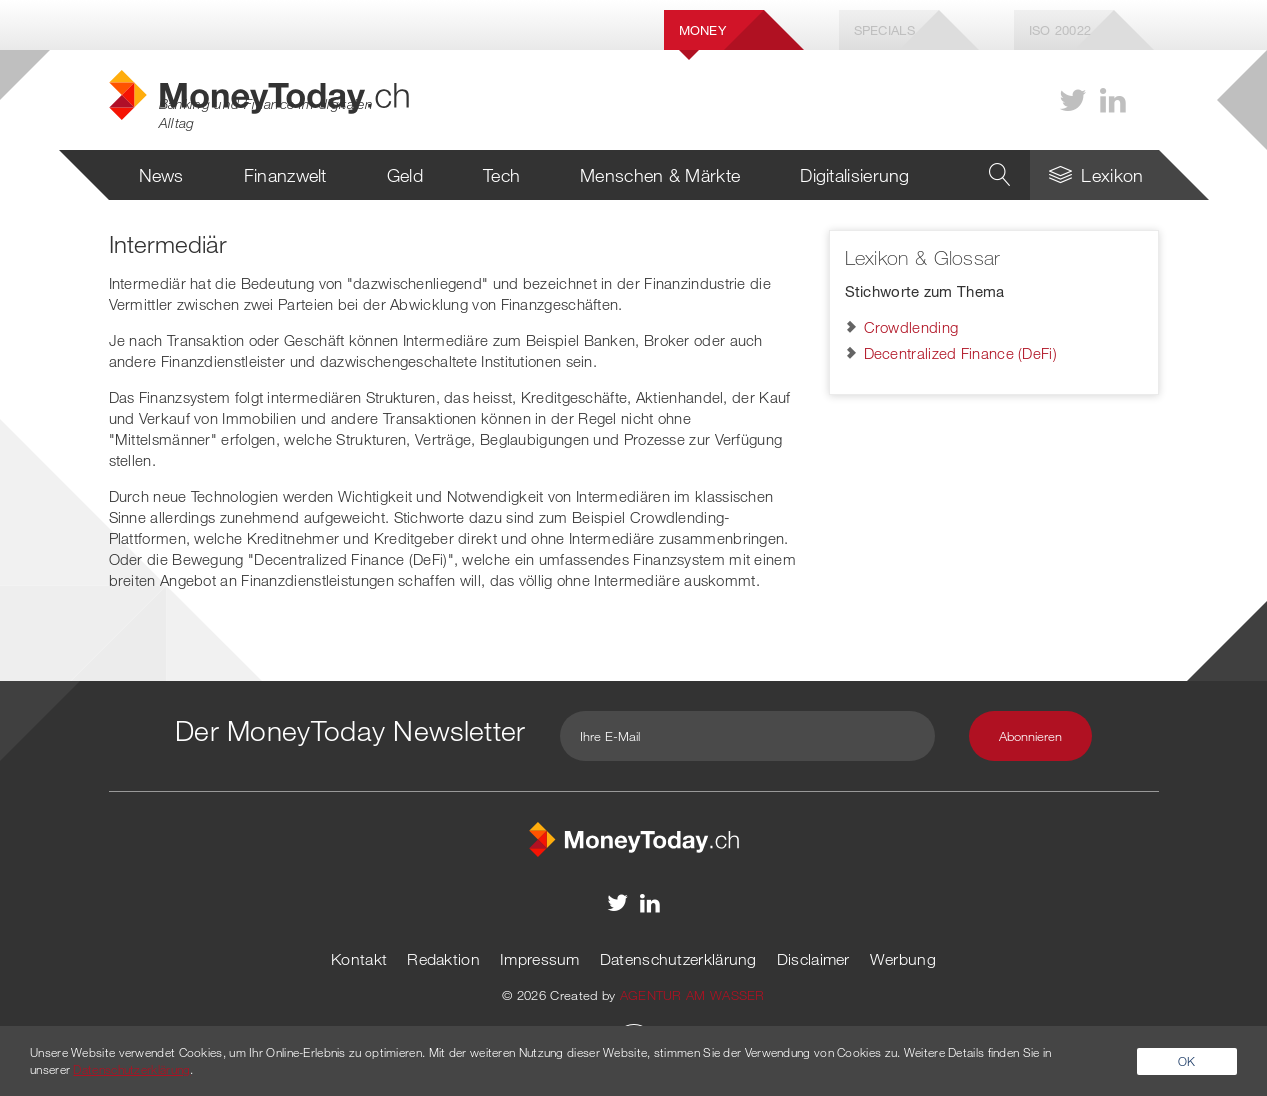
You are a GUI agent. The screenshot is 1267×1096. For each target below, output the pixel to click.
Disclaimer (813, 959)
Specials (884, 30)
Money (703, 30)
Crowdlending (911, 327)
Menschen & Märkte (660, 175)
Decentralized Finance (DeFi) (960, 353)
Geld (405, 175)
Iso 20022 (1060, 30)
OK (1187, 1061)
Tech (501, 175)
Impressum (540, 959)
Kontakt (359, 959)
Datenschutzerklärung (678, 959)
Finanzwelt (285, 175)
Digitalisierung (855, 175)
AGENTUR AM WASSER (692, 995)
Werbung (903, 959)
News (161, 175)
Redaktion (443, 959)
